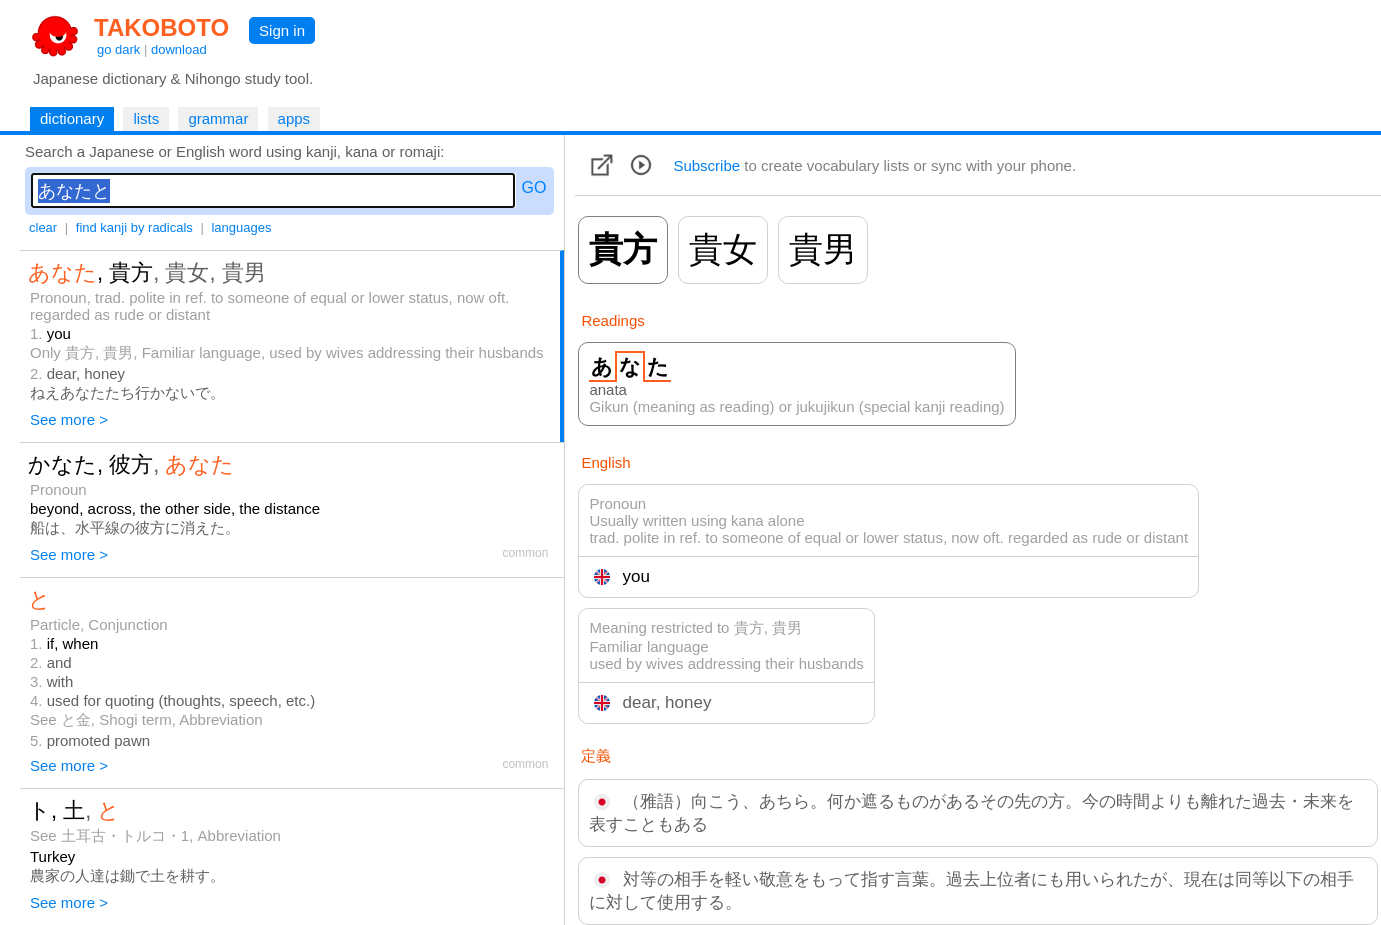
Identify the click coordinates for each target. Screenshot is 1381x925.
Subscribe (706, 165)
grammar (218, 118)
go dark (118, 49)
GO (534, 187)
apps (294, 118)
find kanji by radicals (134, 227)
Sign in (282, 30)
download (179, 49)
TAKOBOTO (161, 27)
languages (241, 227)
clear (43, 227)
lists (146, 118)
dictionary (72, 118)
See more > (69, 419)
